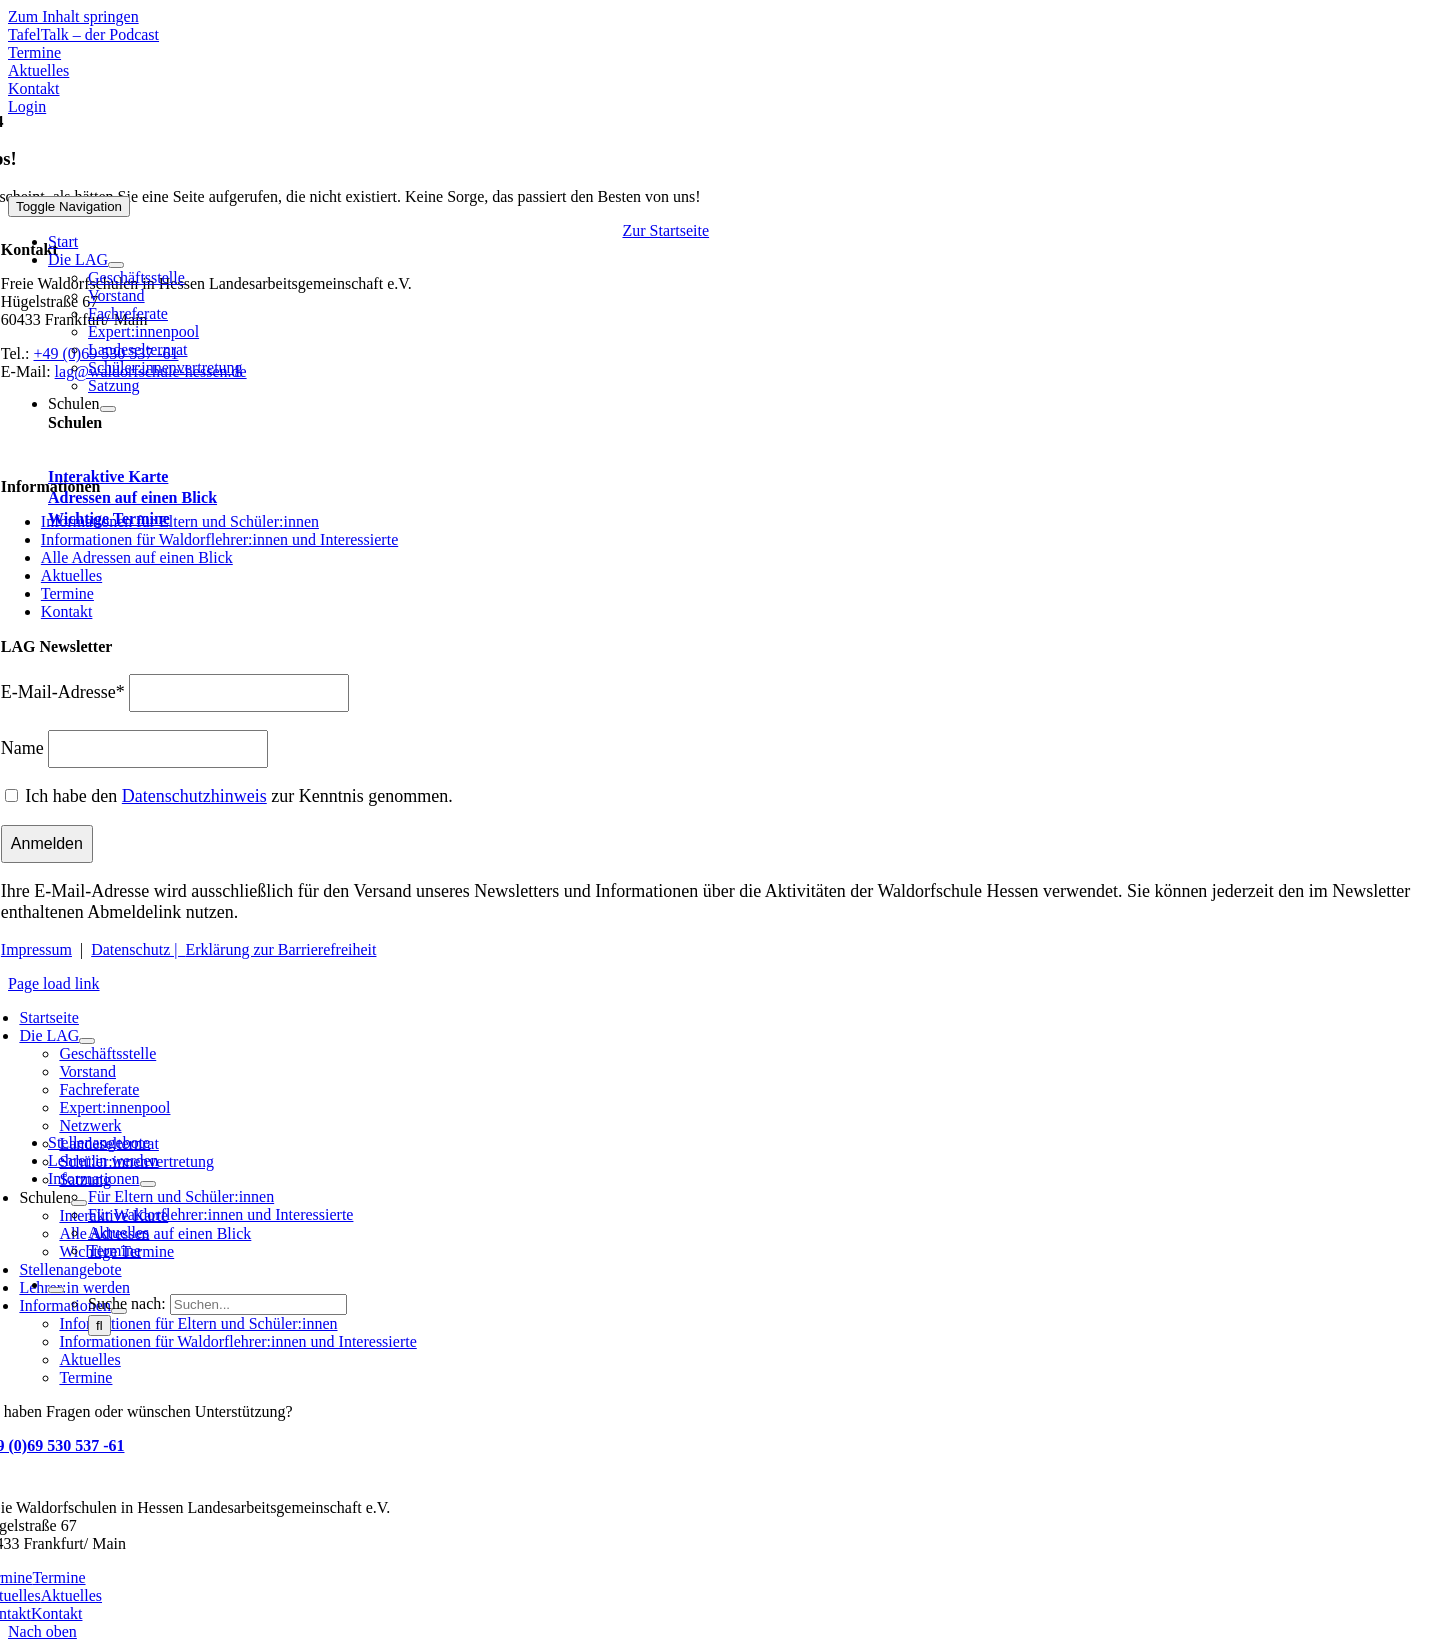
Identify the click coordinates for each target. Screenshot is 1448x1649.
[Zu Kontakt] (34, 88)
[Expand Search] (56, 1290)
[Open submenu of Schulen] (108, 409)
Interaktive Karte (108, 476)
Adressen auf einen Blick (132, 497)
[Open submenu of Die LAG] (116, 265)
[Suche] (99, 1325)
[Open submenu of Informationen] (148, 1184)
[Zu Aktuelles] (38, 70)
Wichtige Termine (109, 518)
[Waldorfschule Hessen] (182, 186)
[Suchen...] (258, 1304)
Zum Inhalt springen (73, 16)
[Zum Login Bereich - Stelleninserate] (27, 106)
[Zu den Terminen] (34, 52)
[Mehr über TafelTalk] (83, 34)
